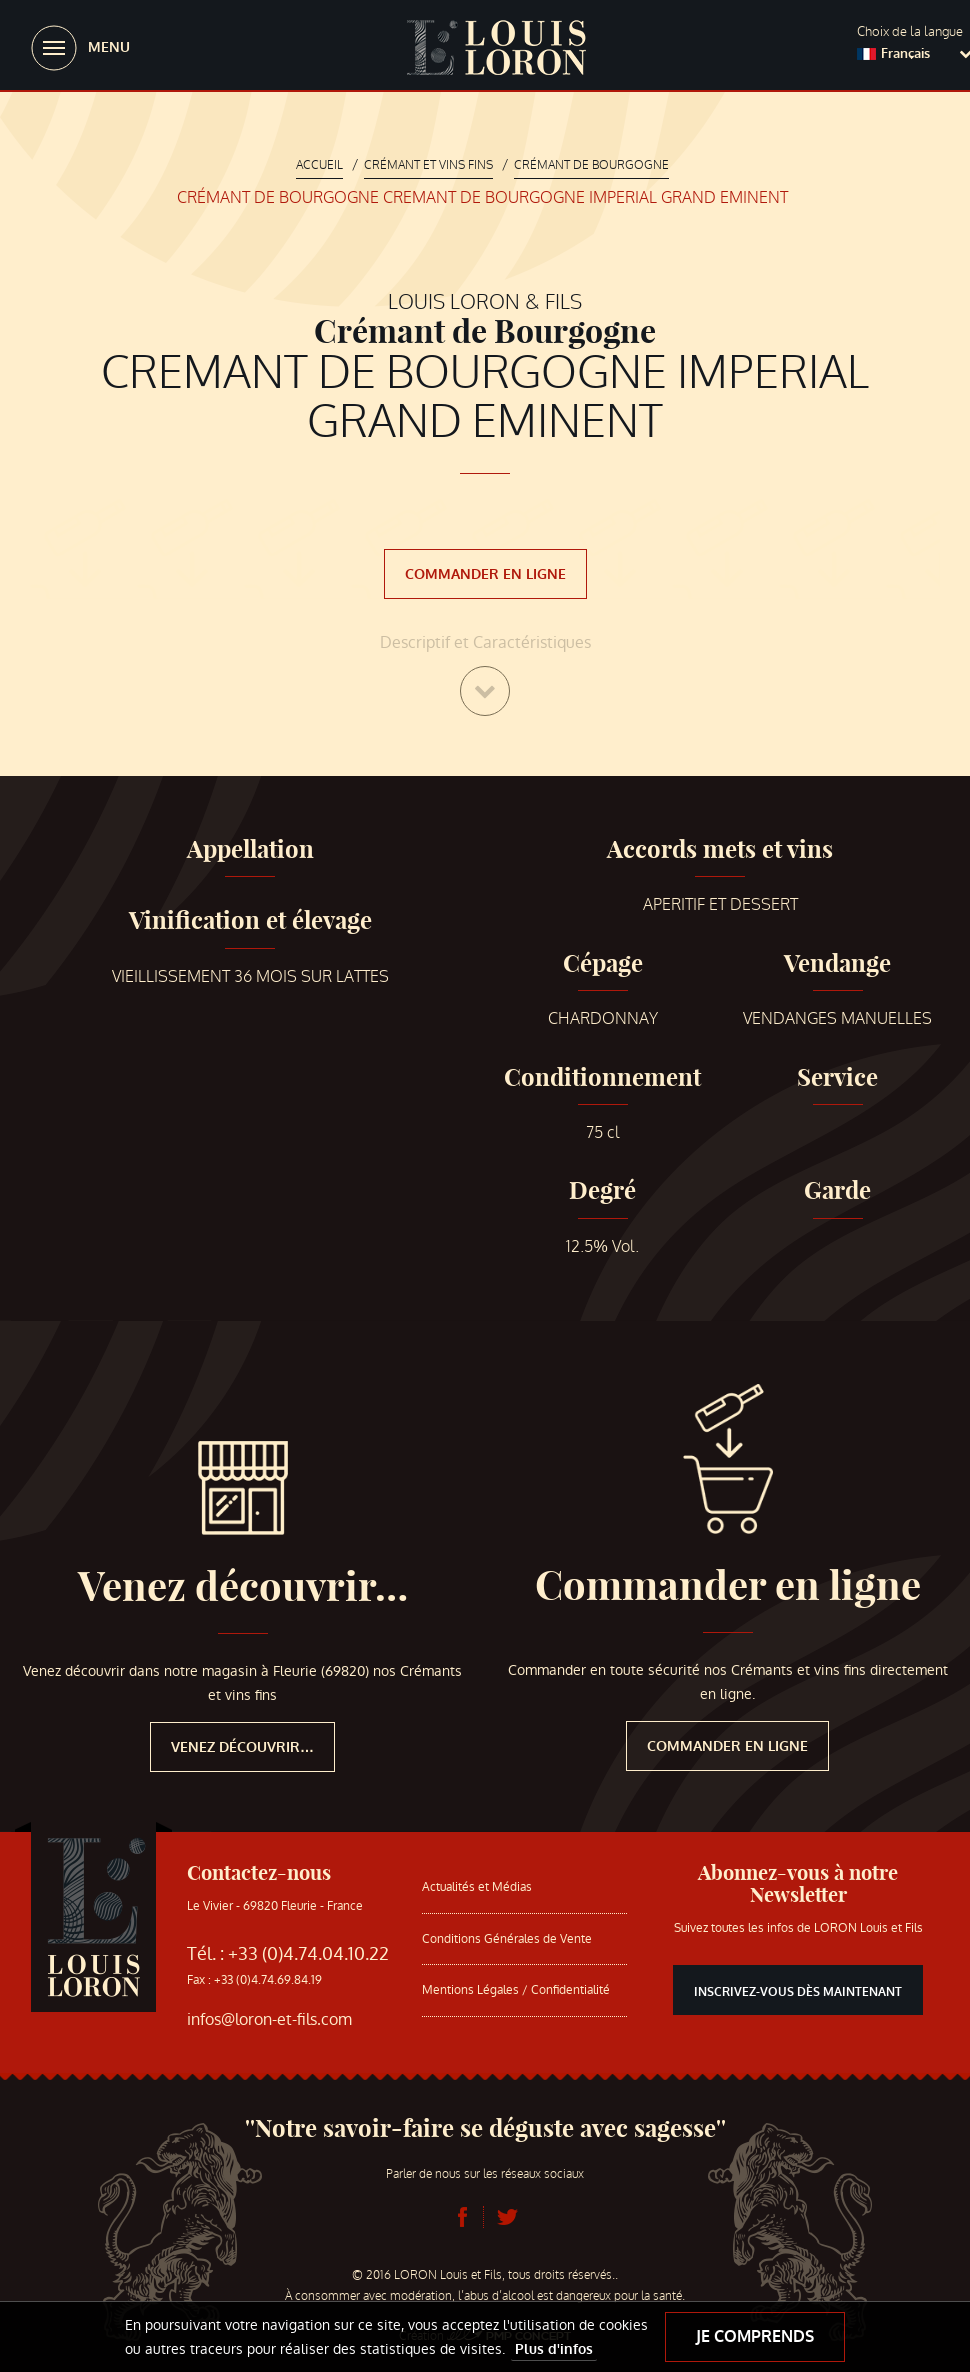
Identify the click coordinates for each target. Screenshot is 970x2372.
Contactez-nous (259, 1873)
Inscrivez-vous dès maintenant (798, 1992)
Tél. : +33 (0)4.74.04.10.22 (288, 1953)
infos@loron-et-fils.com (269, 2019)
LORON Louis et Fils (496, 47)
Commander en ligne (485, 574)
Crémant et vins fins (428, 165)
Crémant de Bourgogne (591, 165)
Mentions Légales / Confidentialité (516, 1990)
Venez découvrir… (243, 1586)
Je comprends (755, 2336)
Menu (109, 47)
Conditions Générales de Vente (507, 1939)
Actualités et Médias (477, 1887)
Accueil (319, 165)
